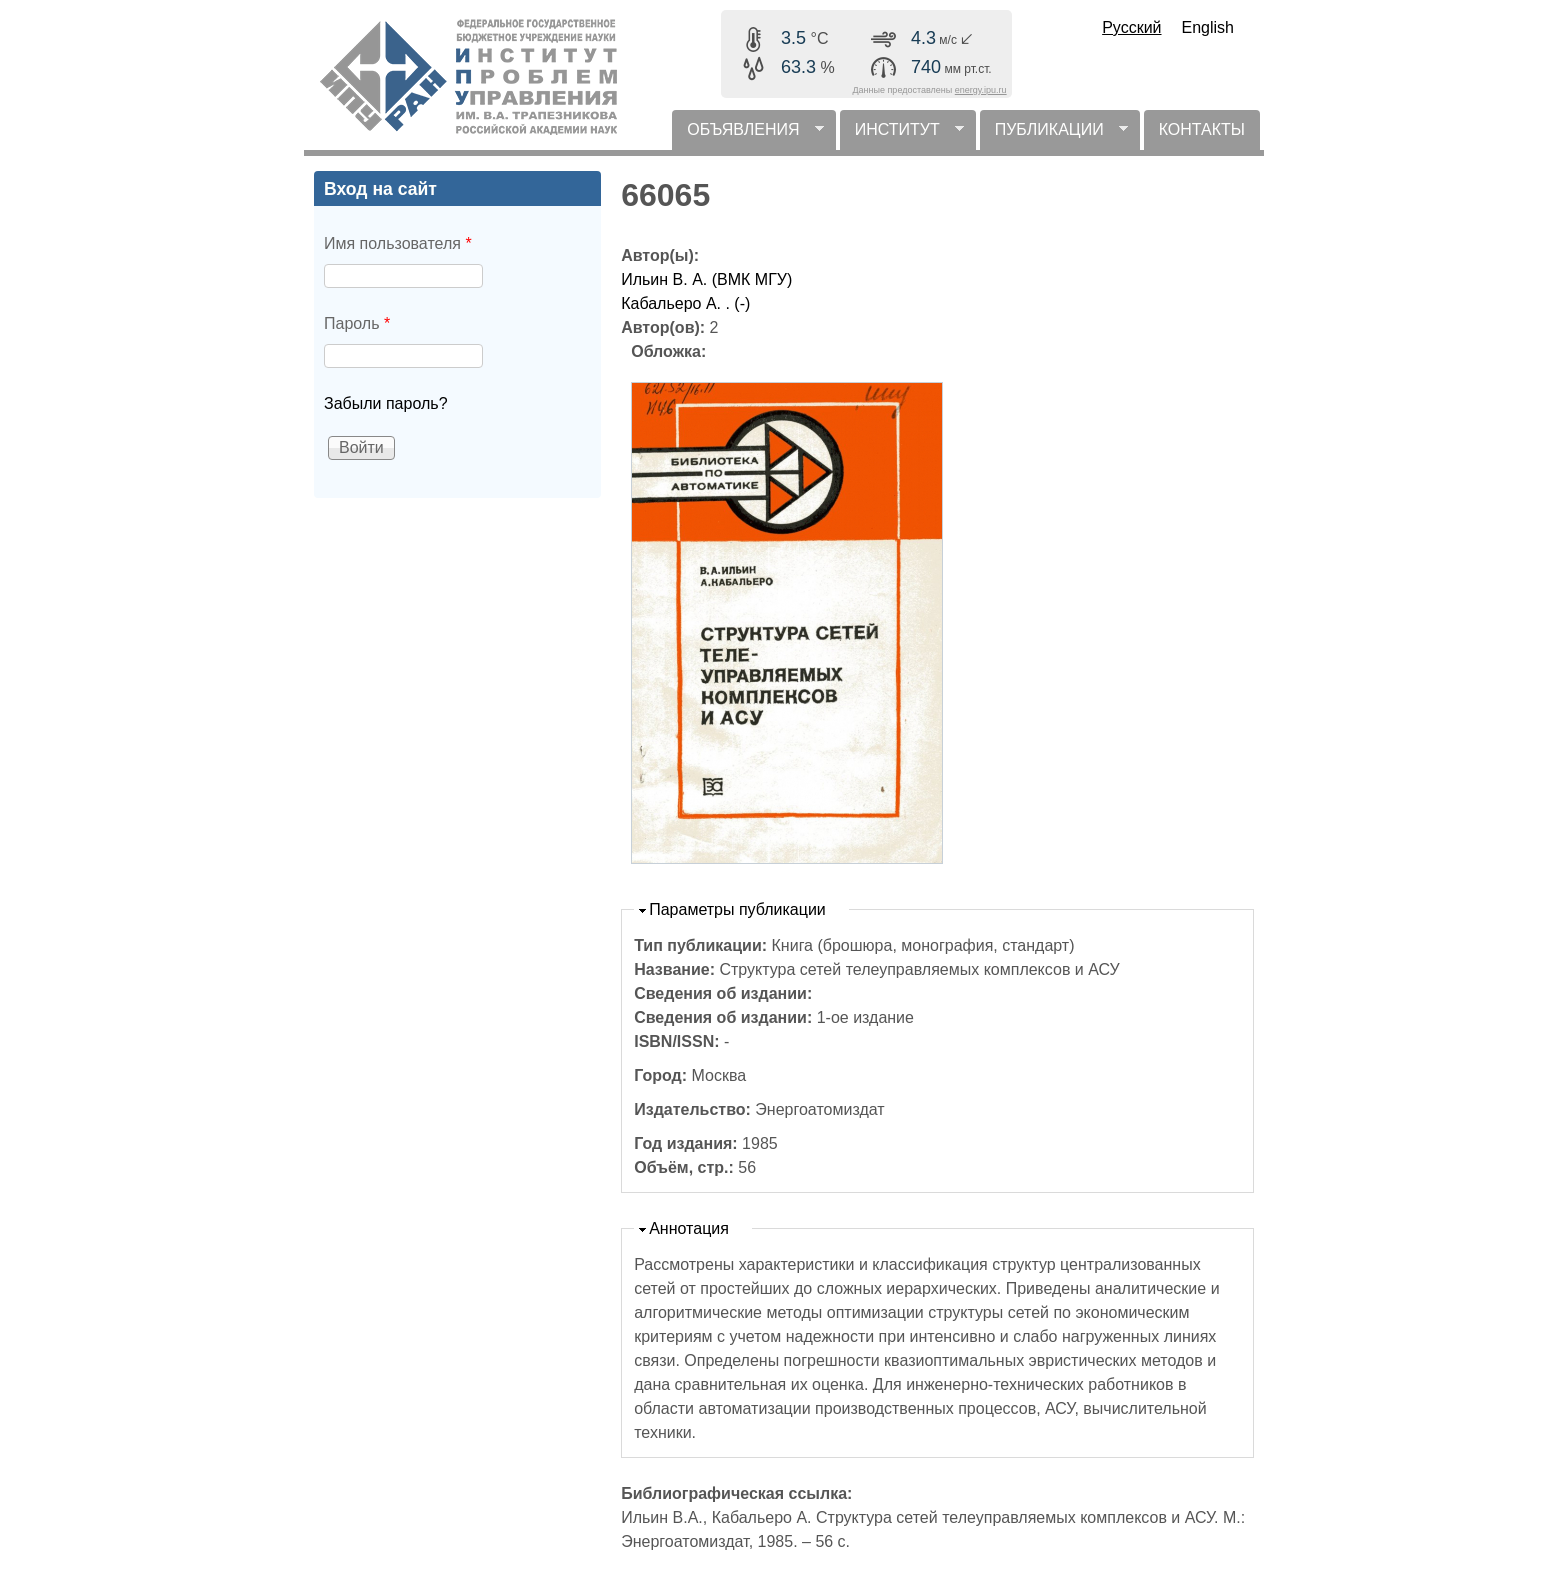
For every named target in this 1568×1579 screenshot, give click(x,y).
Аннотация (689, 1228)
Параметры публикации (737, 909)
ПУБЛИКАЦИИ (1054, 135)
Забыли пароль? (386, 403)
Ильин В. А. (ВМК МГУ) (706, 279)
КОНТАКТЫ (1202, 129)
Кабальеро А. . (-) (685, 303)
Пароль (357, 323)
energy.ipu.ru (981, 90)
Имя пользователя (398, 243)
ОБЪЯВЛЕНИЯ (747, 135)
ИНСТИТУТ (902, 135)
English (1208, 27)
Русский (1131, 27)
